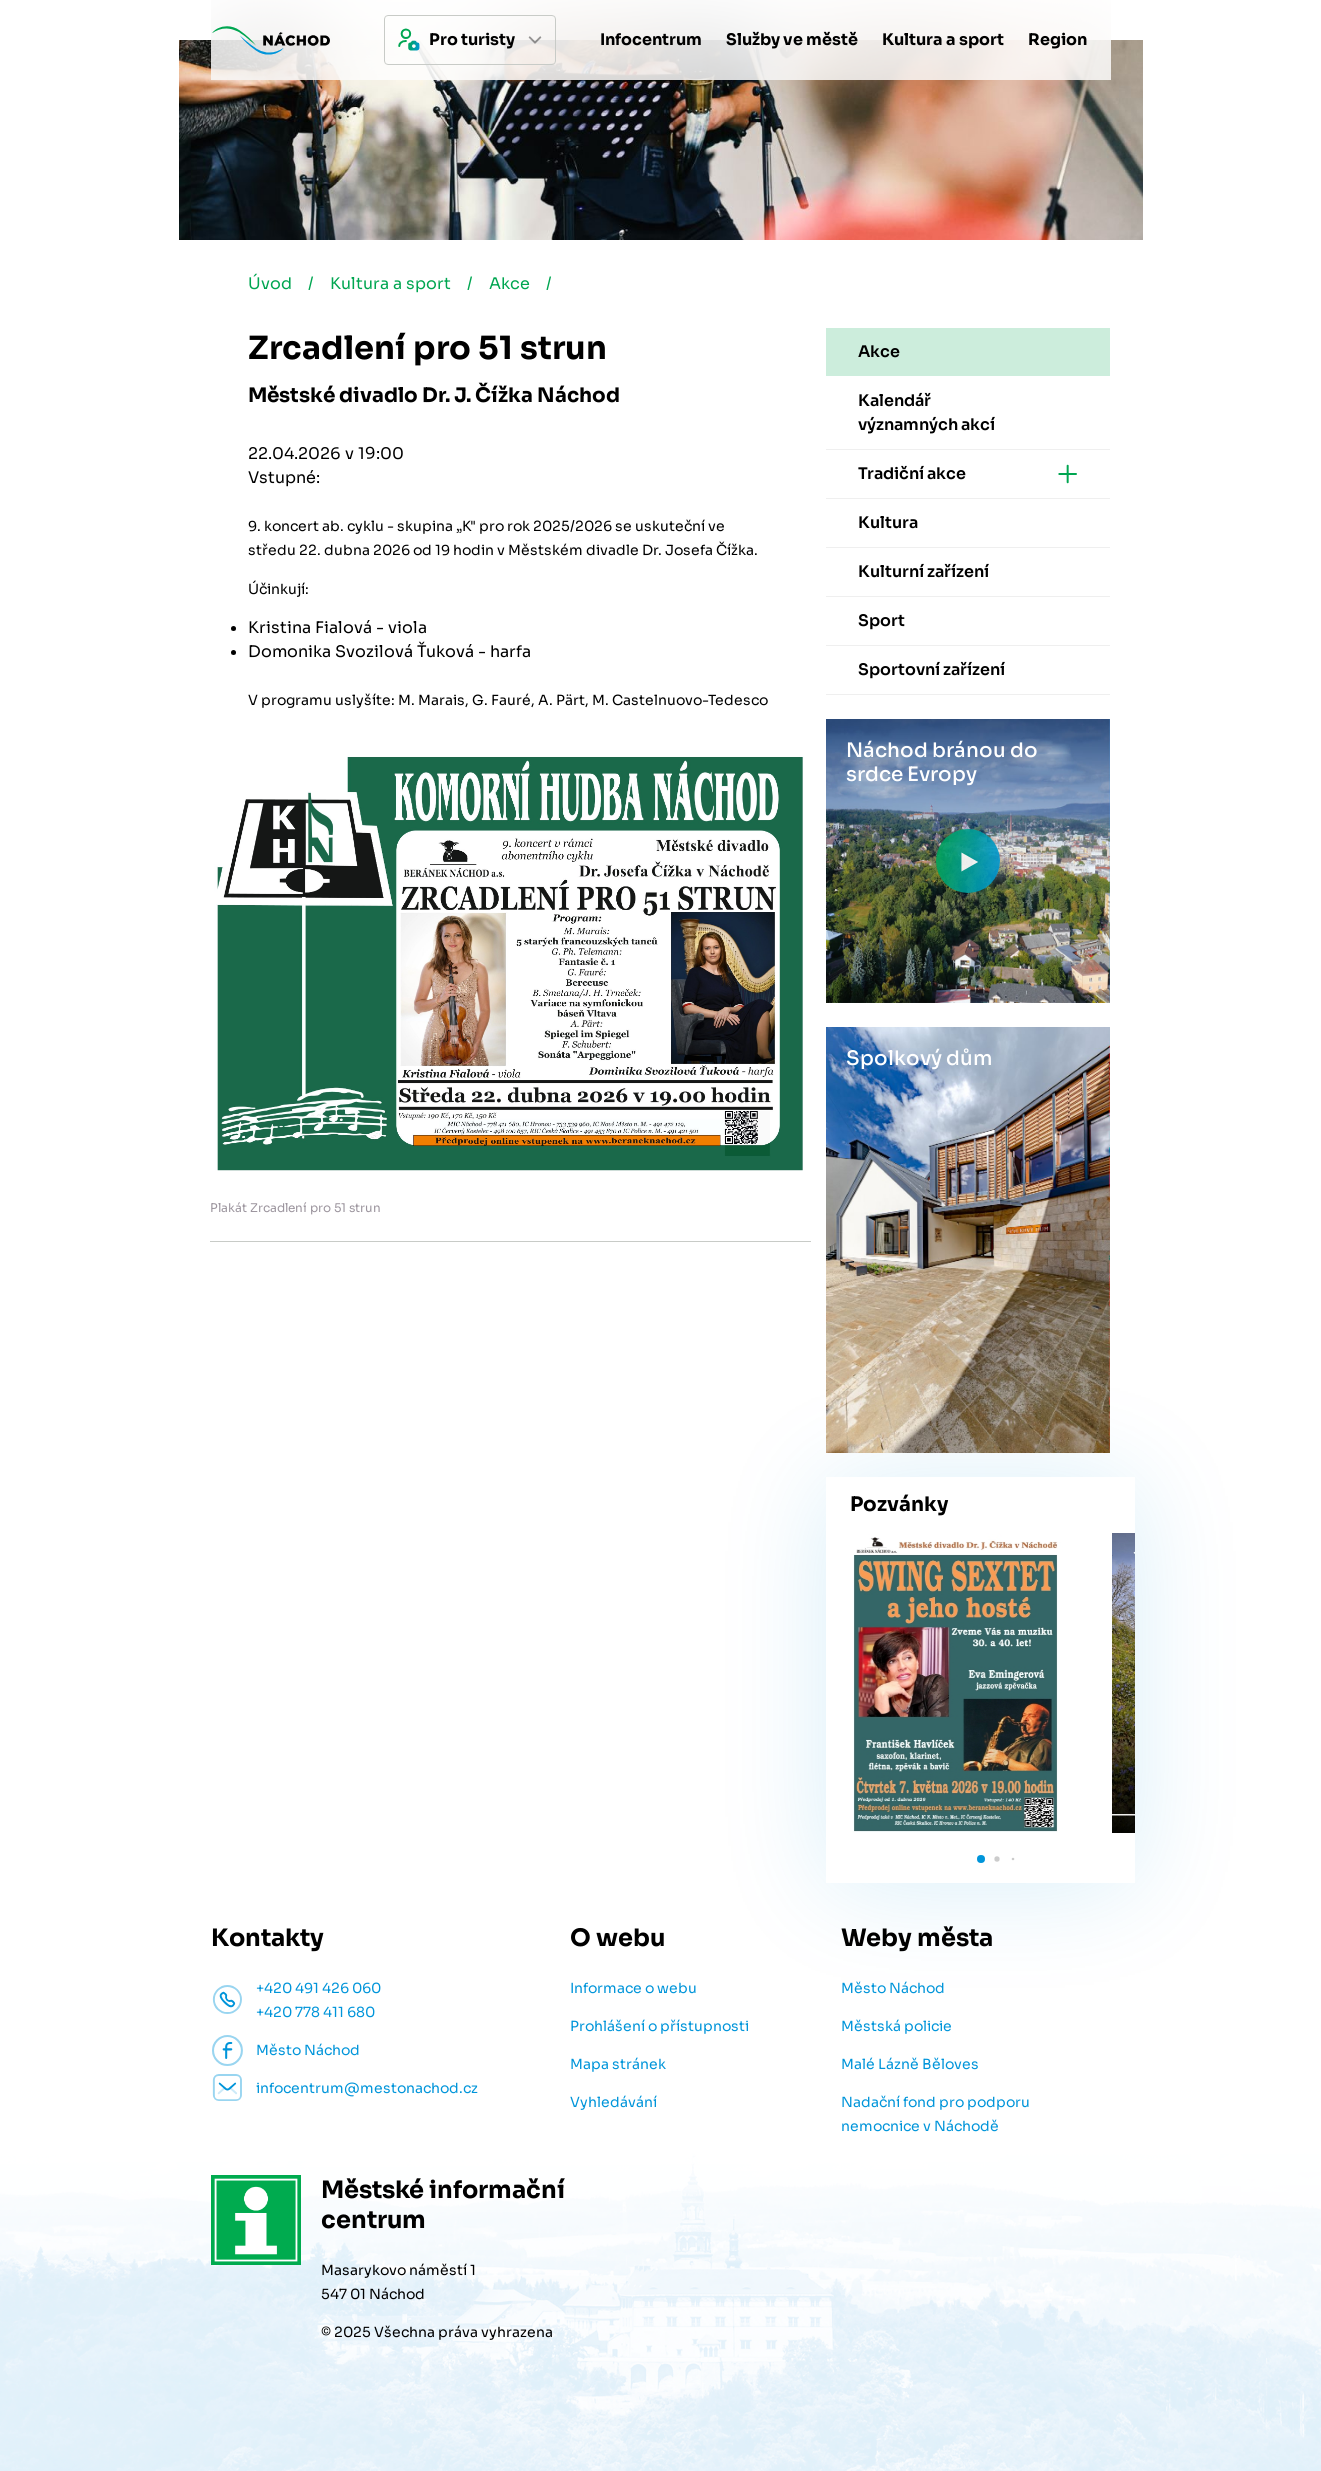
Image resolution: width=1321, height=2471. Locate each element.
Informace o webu (633, 1988)
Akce (509, 283)
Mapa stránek (618, 2064)
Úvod (270, 283)
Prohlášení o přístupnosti (659, 2026)
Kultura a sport (390, 283)
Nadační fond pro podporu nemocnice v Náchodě (935, 2114)
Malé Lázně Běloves (910, 2064)
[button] (981, 1859)
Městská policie (896, 2026)
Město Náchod (893, 1988)
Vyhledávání (613, 2102)
